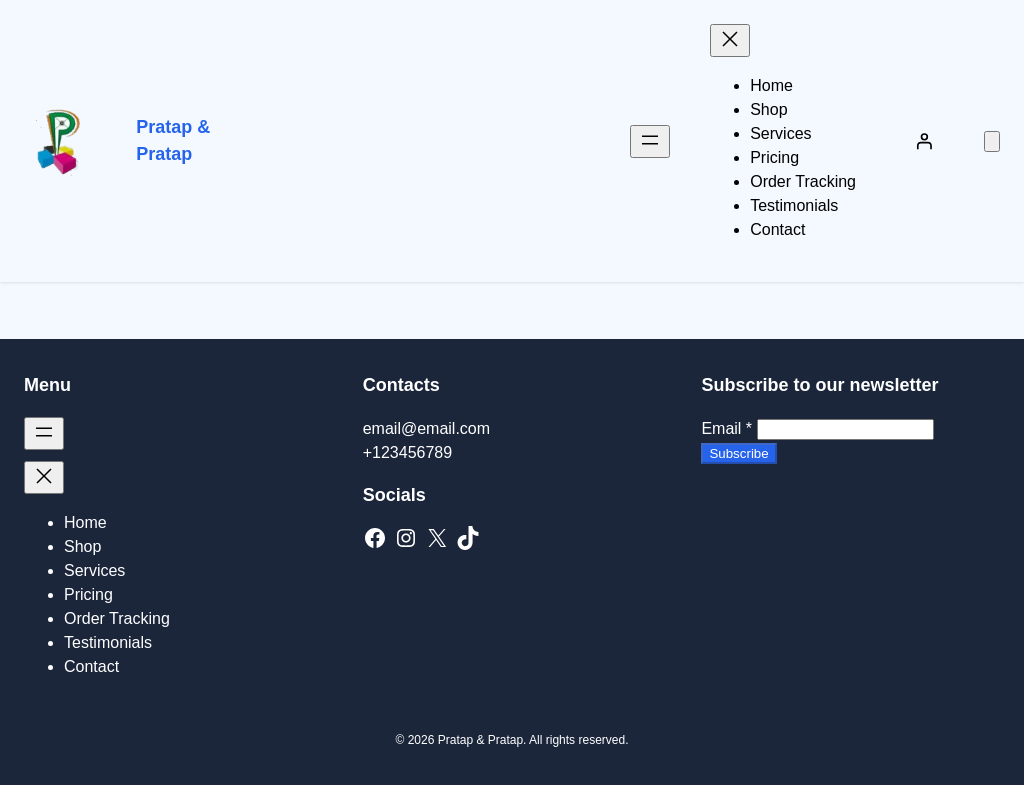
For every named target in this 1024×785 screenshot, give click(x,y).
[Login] (924, 141)
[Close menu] (730, 40)
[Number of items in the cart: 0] (992, 141)
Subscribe (738, 453)
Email (726, 428)
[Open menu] (650, 141)
